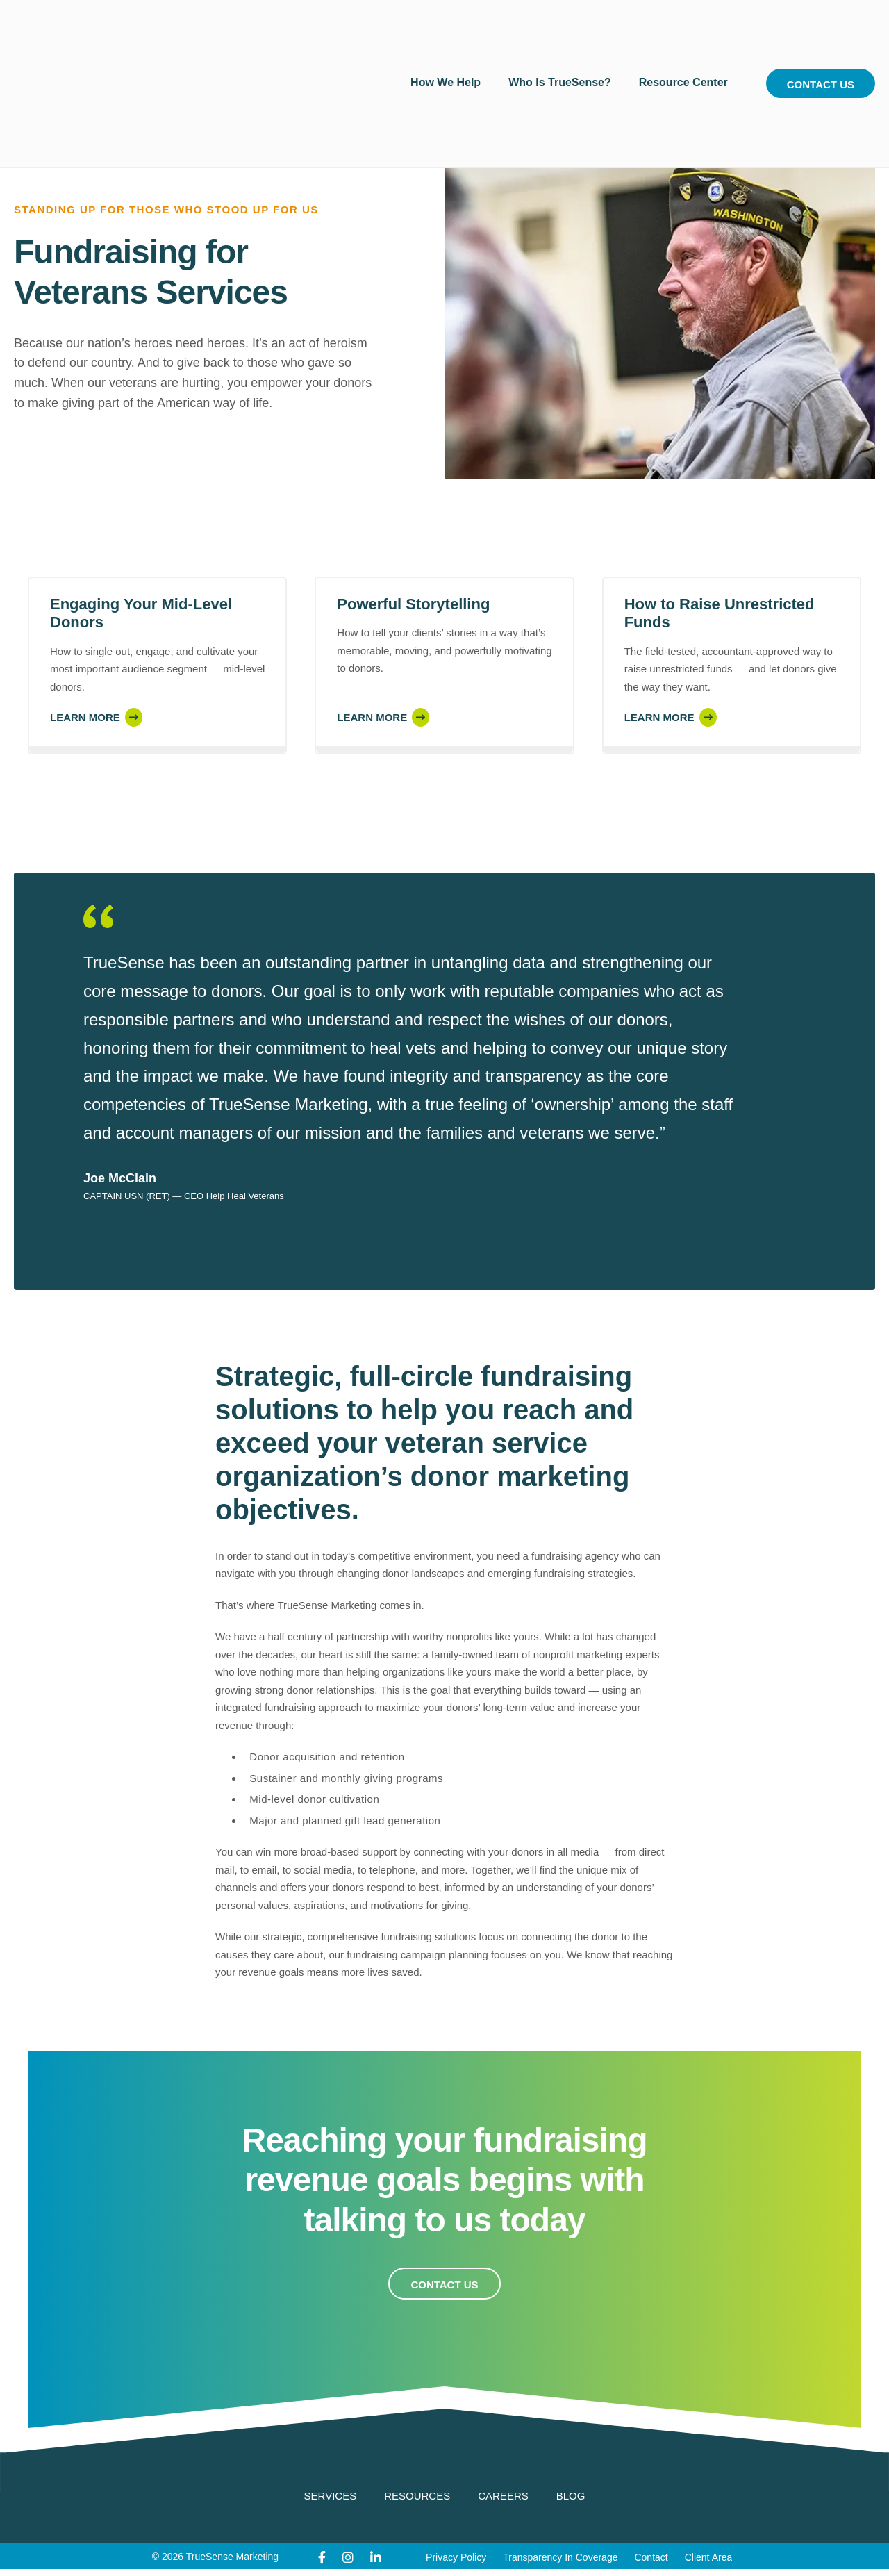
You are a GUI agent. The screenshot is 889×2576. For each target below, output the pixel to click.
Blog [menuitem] (570, 2496)
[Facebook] (322, 2558)
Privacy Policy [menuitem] (456, 2557)
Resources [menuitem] (417, 2496)
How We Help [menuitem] (445, 34)
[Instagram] (348, 2558)
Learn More (85, 717)
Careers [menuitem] (503, 2496)
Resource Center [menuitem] (683, 34)
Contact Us (820, 36)
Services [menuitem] (330, 2496)
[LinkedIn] (375, 2558)
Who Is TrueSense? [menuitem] (559, 34)
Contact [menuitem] (650, 2557)
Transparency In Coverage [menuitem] (560, 2557)
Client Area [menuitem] (708, 2557)
